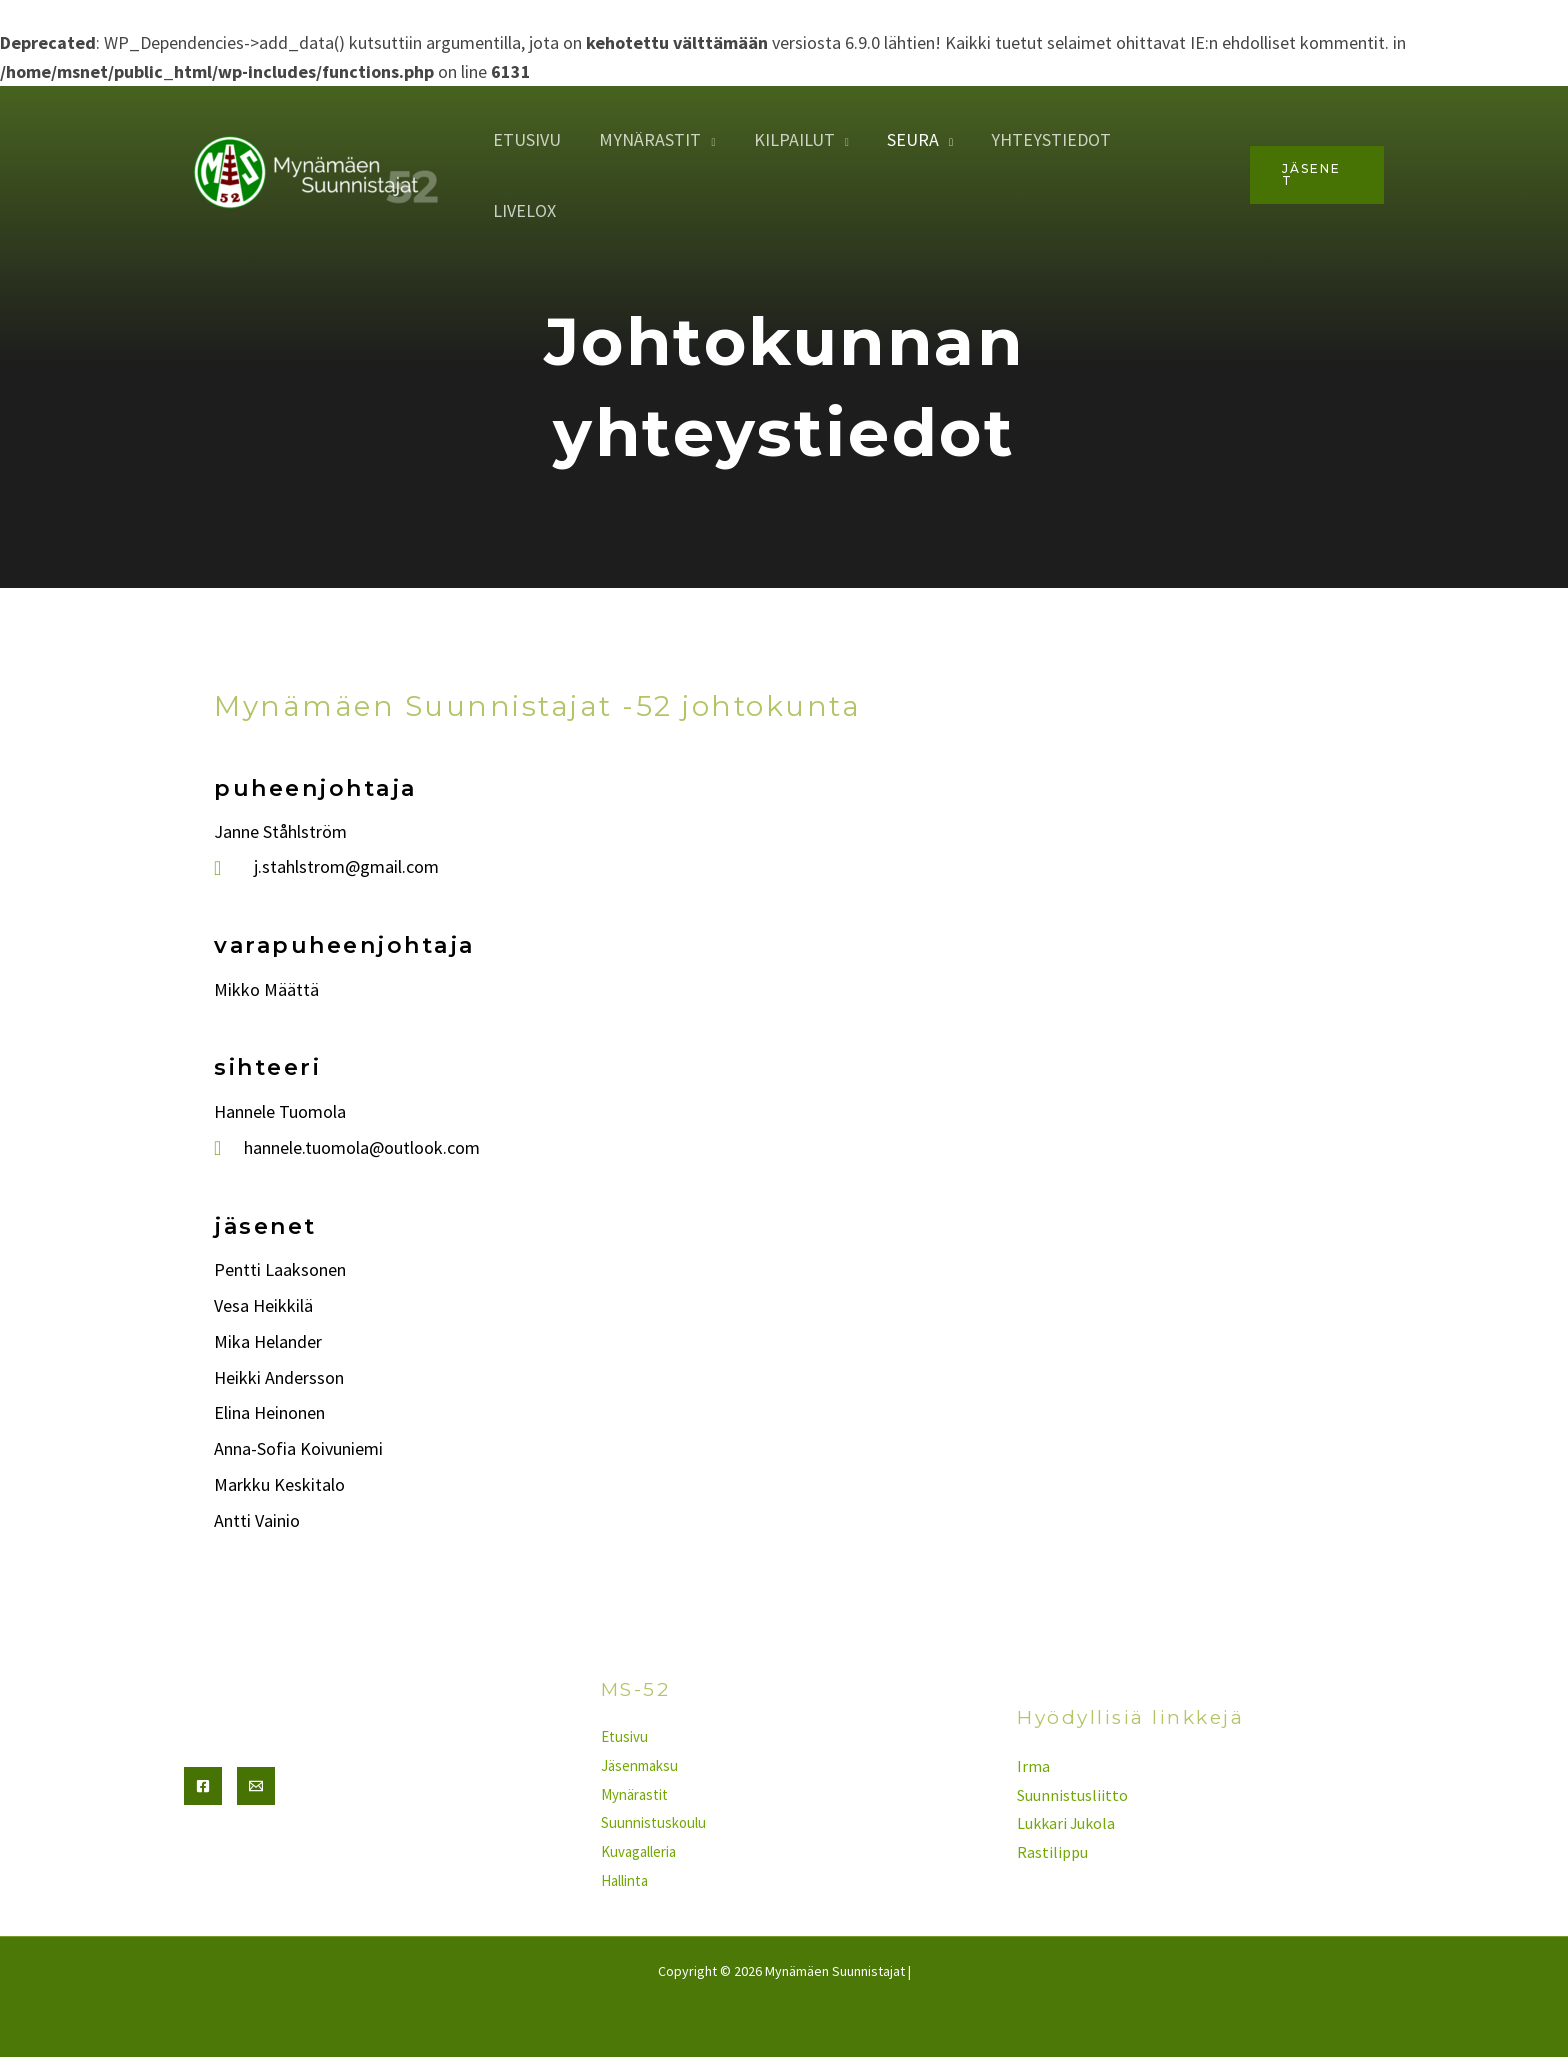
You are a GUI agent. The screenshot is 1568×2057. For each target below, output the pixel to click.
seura (917, 149)
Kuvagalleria (638, 1851)
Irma (1033, 1766)
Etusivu (538, 149)
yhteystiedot (1053, 149)
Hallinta (624, 1880)
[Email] (256, 1786)
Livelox (1180, 149)
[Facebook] (203, 1786)
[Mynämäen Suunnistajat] (319, 147)
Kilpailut (800, 149)
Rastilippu (1052, 1852)
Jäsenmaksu (639, 1765)
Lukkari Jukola (1066, 1823)
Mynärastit (659, 149)
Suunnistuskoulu (653, 1822)
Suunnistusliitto (1072, 1795)
